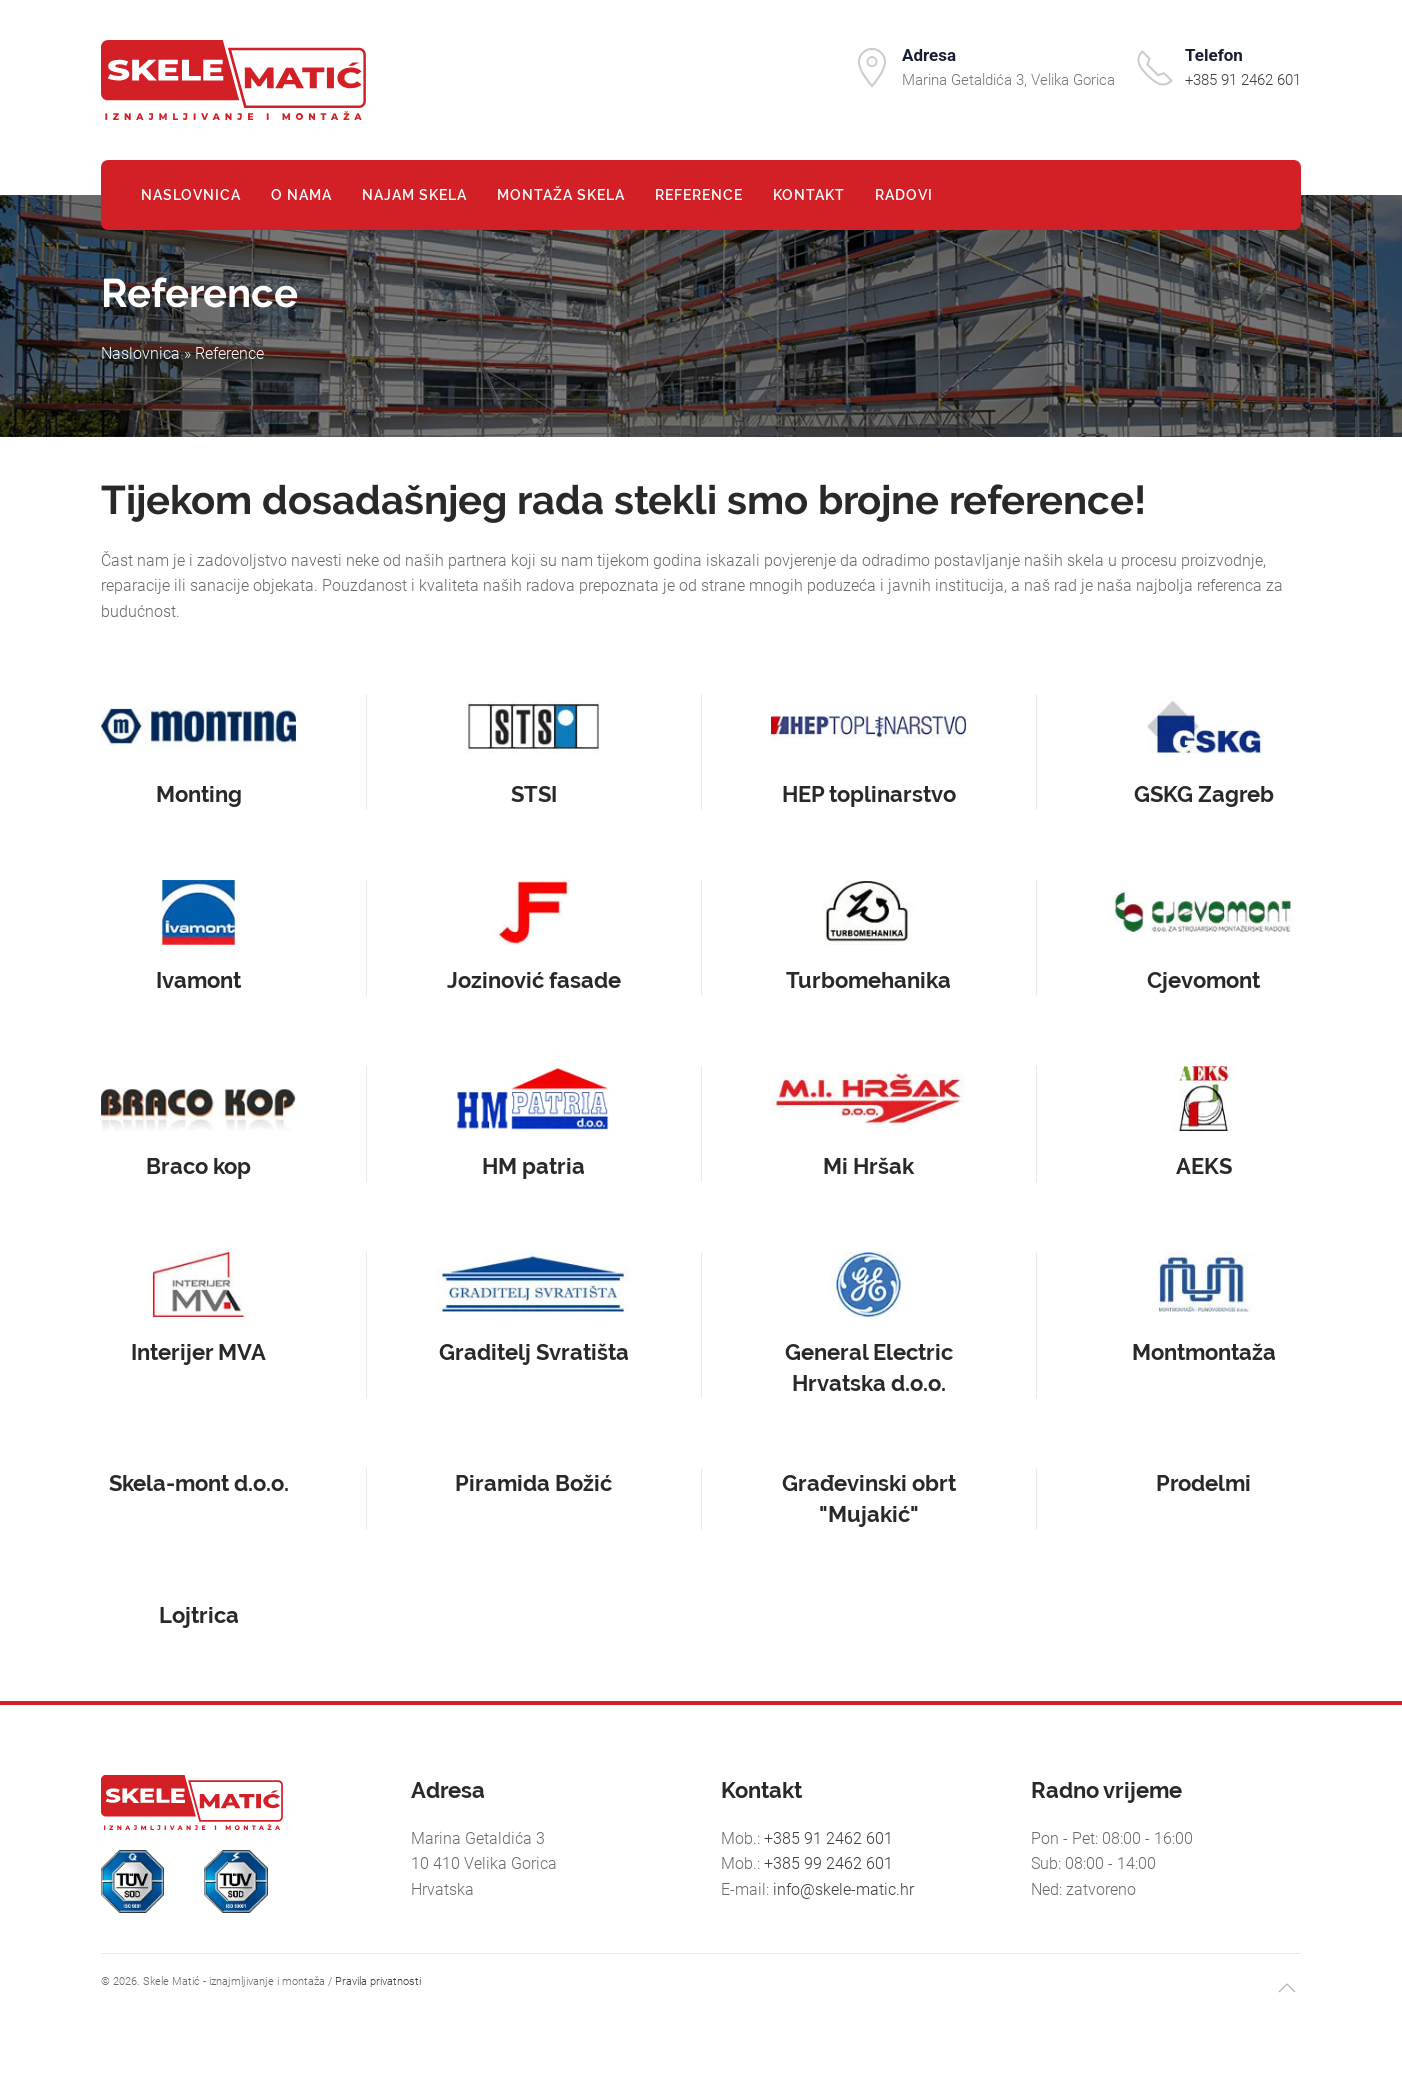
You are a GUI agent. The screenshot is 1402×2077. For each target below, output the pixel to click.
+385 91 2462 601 (1243, 80)
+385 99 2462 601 (828, 1863)
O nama (301, 195)
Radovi (904, 195)
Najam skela (414, 195)
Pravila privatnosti (378, 1981)
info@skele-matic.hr (843, 1889)
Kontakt (809, 195)
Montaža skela (561, 195)
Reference (699, 195)
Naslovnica (191, 195)
